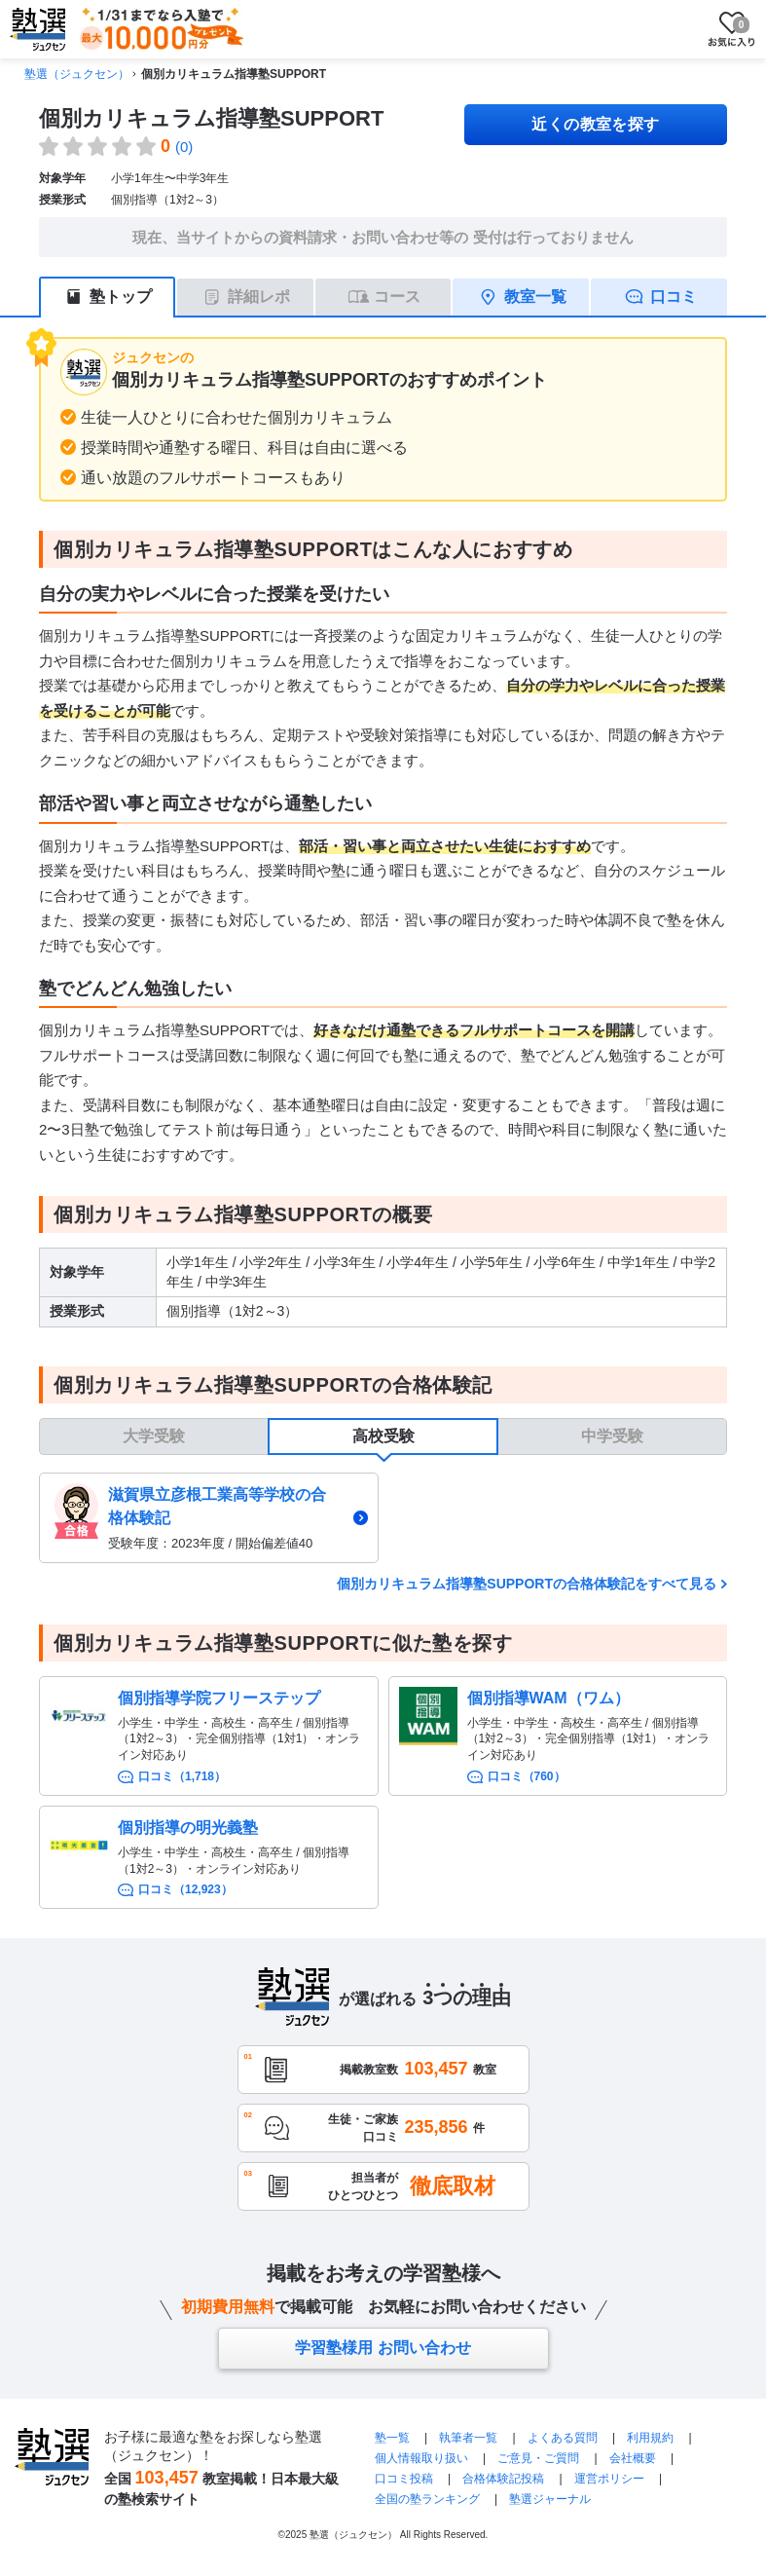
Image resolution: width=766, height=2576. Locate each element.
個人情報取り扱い (421, 2458)
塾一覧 (392, 2438)
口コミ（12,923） (185, 1889)
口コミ (673, 296)
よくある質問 (563, 2438)
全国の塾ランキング (427, 2499)
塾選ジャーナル (550, 2499)
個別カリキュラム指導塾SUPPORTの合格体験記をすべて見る (526, 1583)
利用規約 (650, 2438)
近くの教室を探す (595, 124)
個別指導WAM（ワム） (548, 1698)
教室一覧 (535, 296)
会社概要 (632, 2458)
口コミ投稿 (404, 2478)
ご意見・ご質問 (538, 2458)
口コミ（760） (526, 1776)
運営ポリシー (609, 2478)
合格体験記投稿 (503, 2478)
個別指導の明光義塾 (188, 1827)
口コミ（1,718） (182, 1776)
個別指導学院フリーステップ (219, 1698)
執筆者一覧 (468, 2438)
